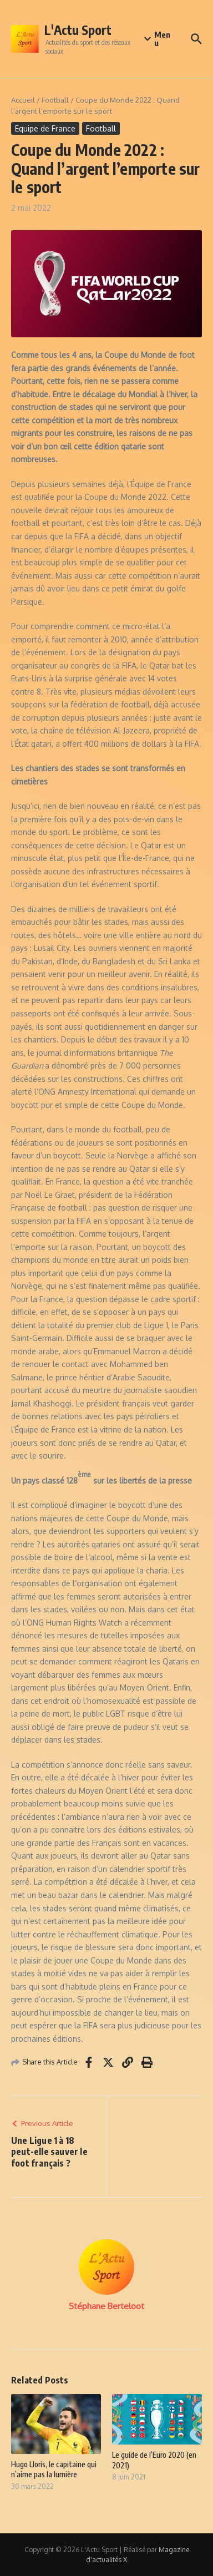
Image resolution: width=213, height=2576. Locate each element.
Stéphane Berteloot (106, 2306)
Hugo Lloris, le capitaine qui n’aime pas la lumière (54, 2469)
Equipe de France (45, 128)
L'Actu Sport (77, 30)
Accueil (23, 99)
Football (55, 99)
